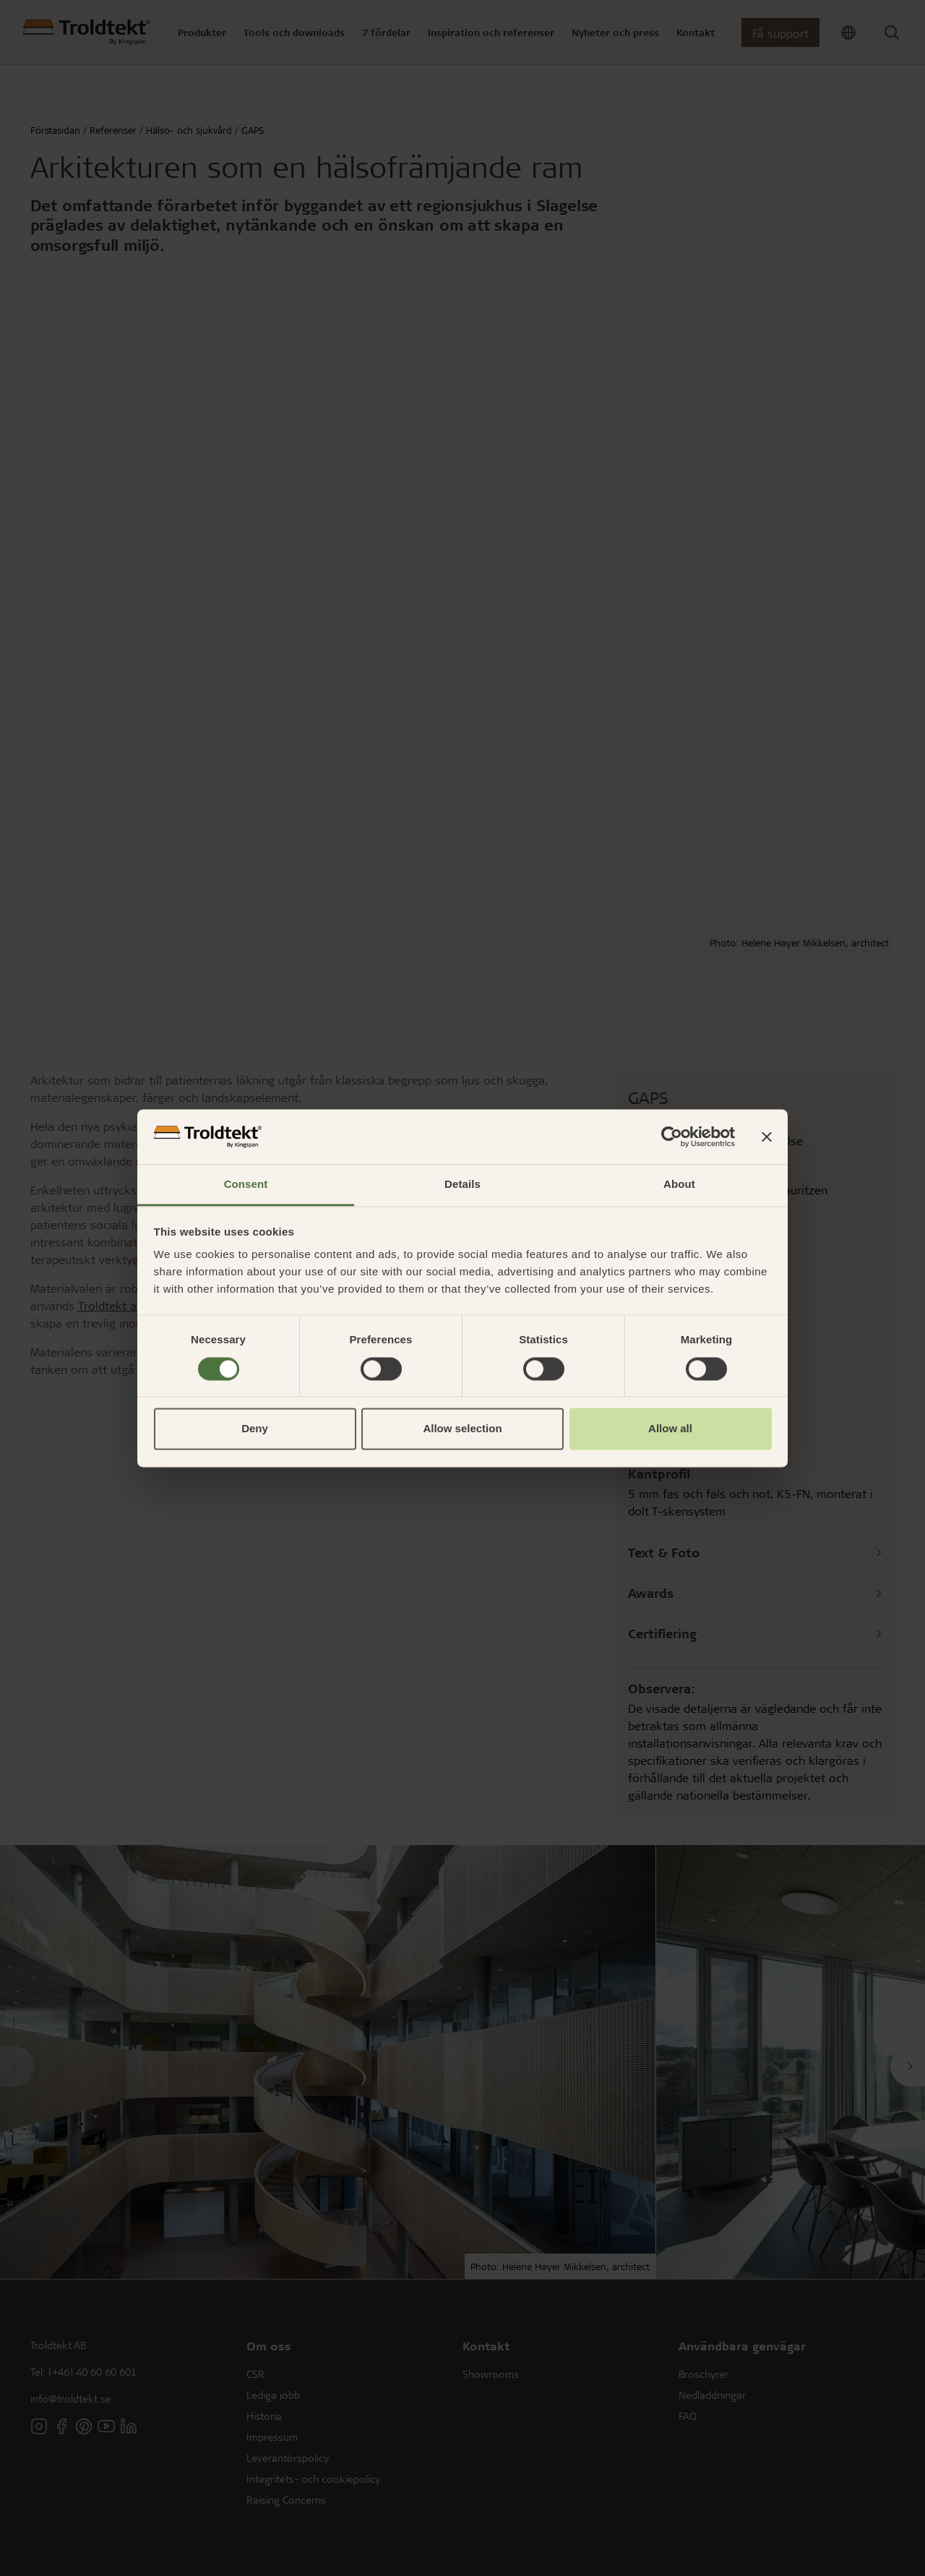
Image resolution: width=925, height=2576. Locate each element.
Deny (254, 1429)
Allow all (670, 1429)
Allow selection (462, 1429)
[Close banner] (767, 1136)
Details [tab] (462, 1184)
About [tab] (679, 1184)
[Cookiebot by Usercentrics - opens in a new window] (671, 1136)
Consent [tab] (246, 1184)
